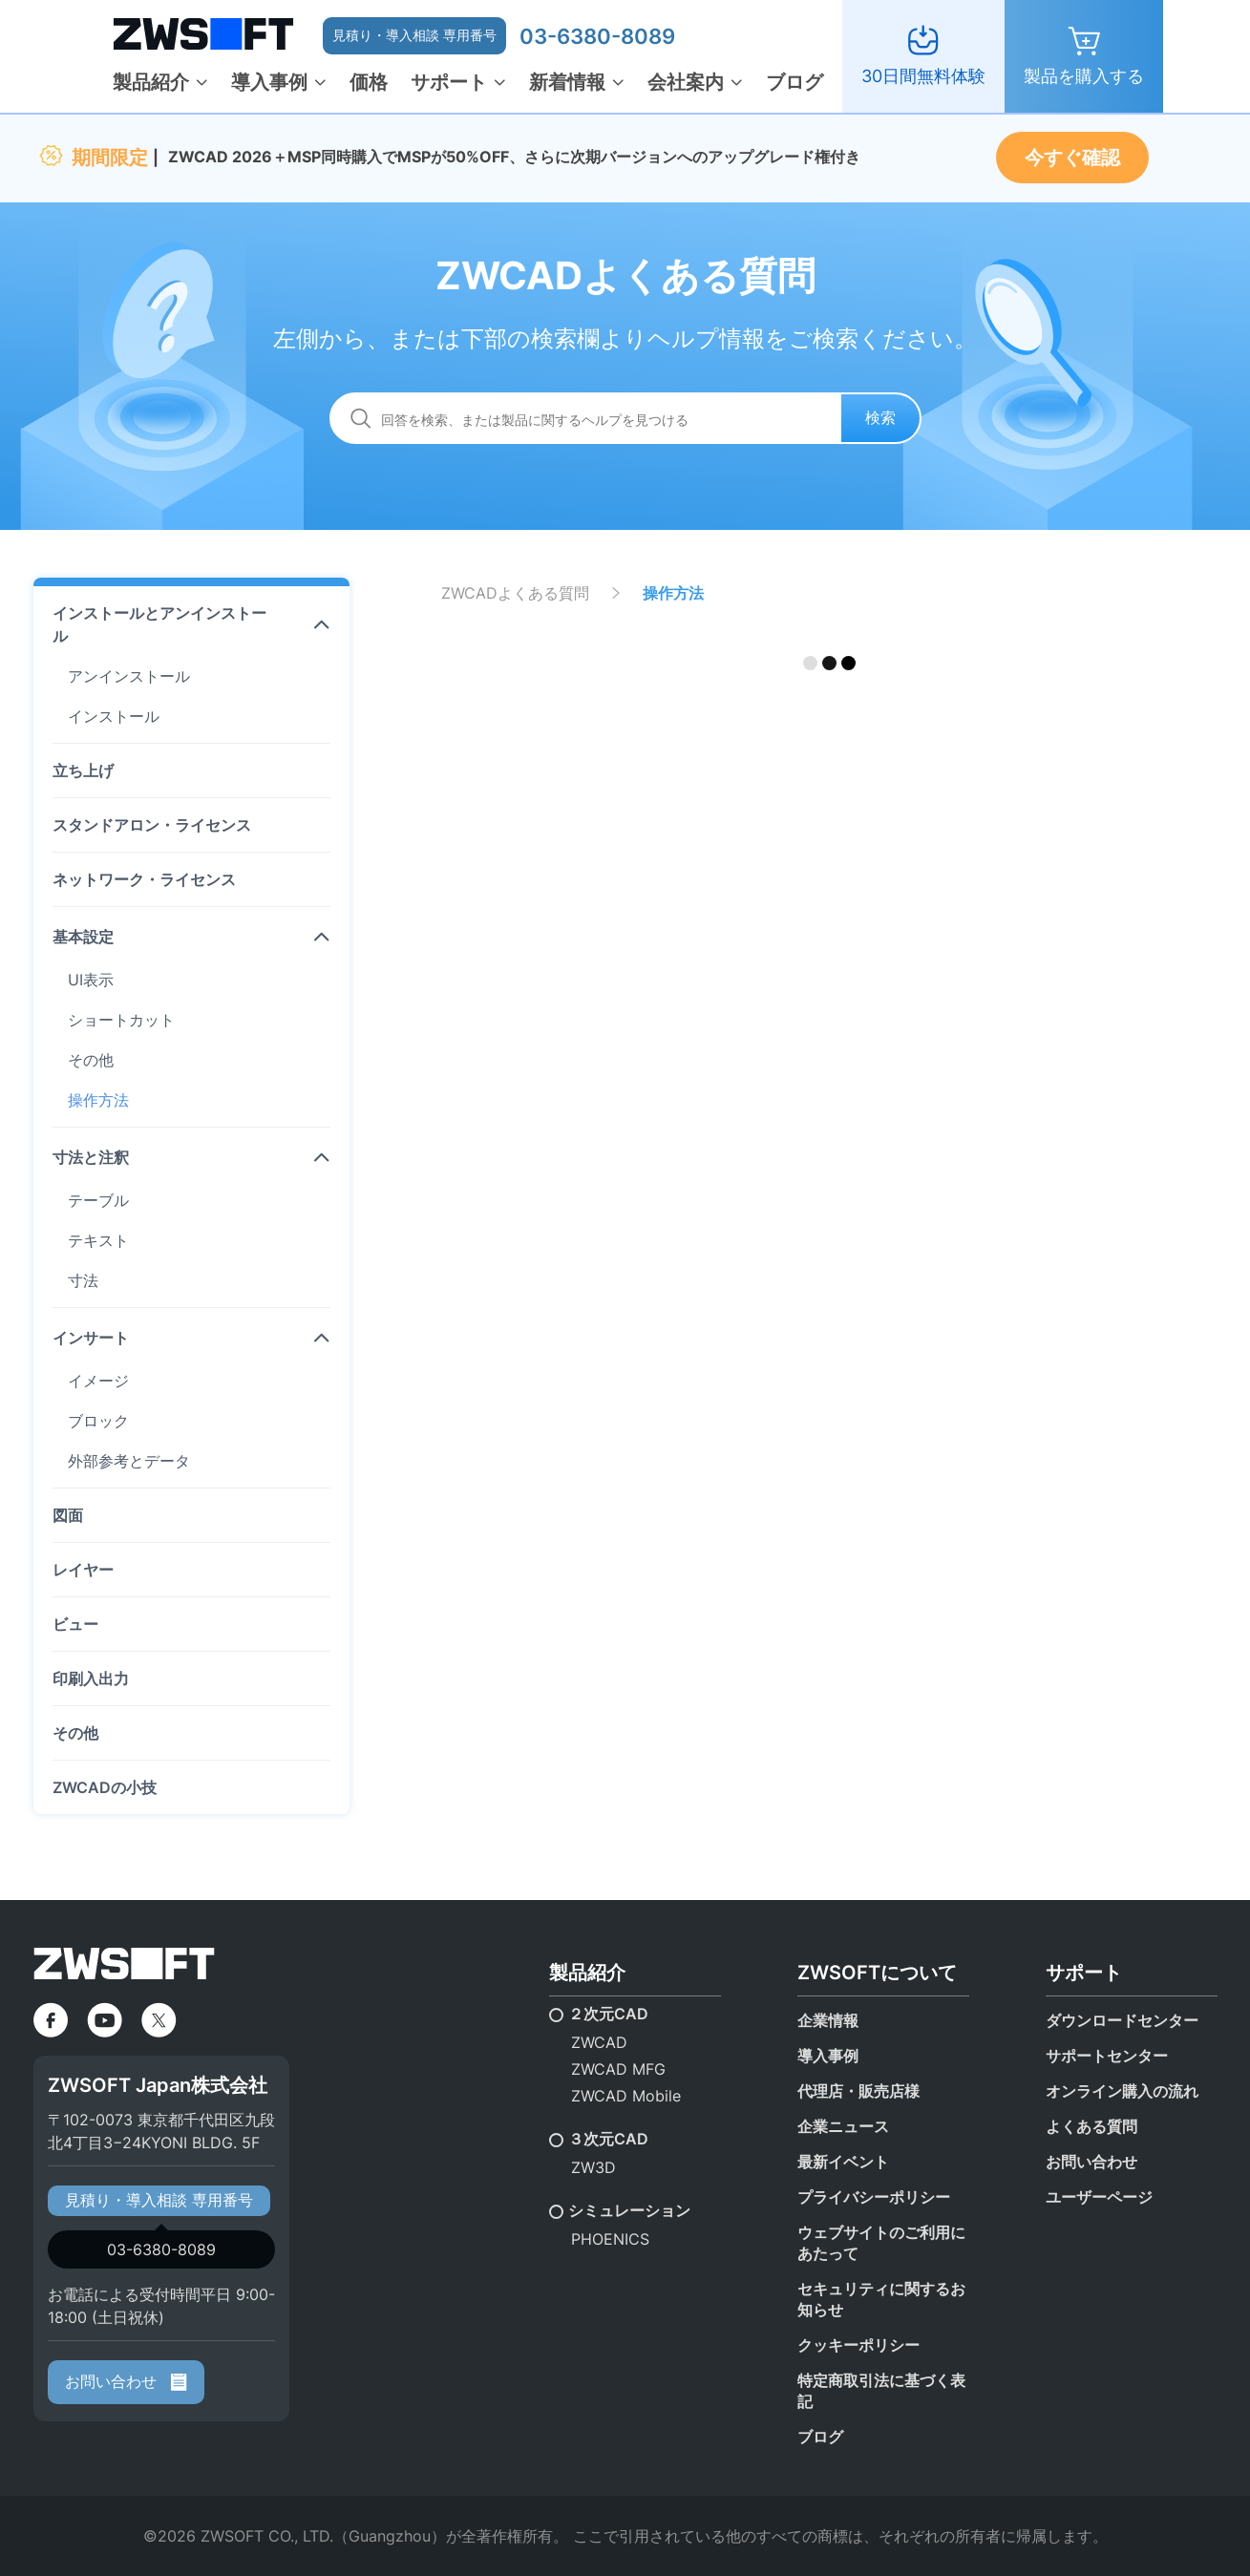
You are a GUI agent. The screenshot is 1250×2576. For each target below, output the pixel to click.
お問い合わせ (126, 2381)
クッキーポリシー (858, 2344)
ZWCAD (599, 2042)
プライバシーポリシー (873, 2196)
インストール (113, 716)
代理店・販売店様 (858, 2091)
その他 (91, 1059)
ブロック (98, 1420)
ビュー (75, 1624)
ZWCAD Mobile (626, 2095)
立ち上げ (83, 770)
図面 (68, 1515)
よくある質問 (1091, 2126)
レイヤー (83, 1569)
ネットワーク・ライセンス (144, 879)
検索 (880, 417)
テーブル (98, 1200)
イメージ (98, 1380)
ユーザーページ (1099, 2196)
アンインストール (129, 676)
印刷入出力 (91, 1678)
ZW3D (593, 2167)
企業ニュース (843, 2126)
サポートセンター (1107, 2055)
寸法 (83, 1280)
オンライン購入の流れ (1122, 2091)
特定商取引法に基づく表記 (881, 2391)
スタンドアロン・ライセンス (152, 824)
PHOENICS (610, 2239)
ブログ (794, 82)
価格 (369, 82)
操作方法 (98, 1099)
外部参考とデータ (129, 1460)
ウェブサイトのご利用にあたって (881, 2243)
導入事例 (269, 82)
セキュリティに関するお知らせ (881, 2299)
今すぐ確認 (1072, 157)
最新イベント (843, 2161)
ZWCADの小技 (105, 1787)
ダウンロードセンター (1122, 2020)
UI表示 (91, 979)
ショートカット (121, 1019)
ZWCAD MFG (618, 2069)
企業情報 (827, 2020)
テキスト (98, 1240)
